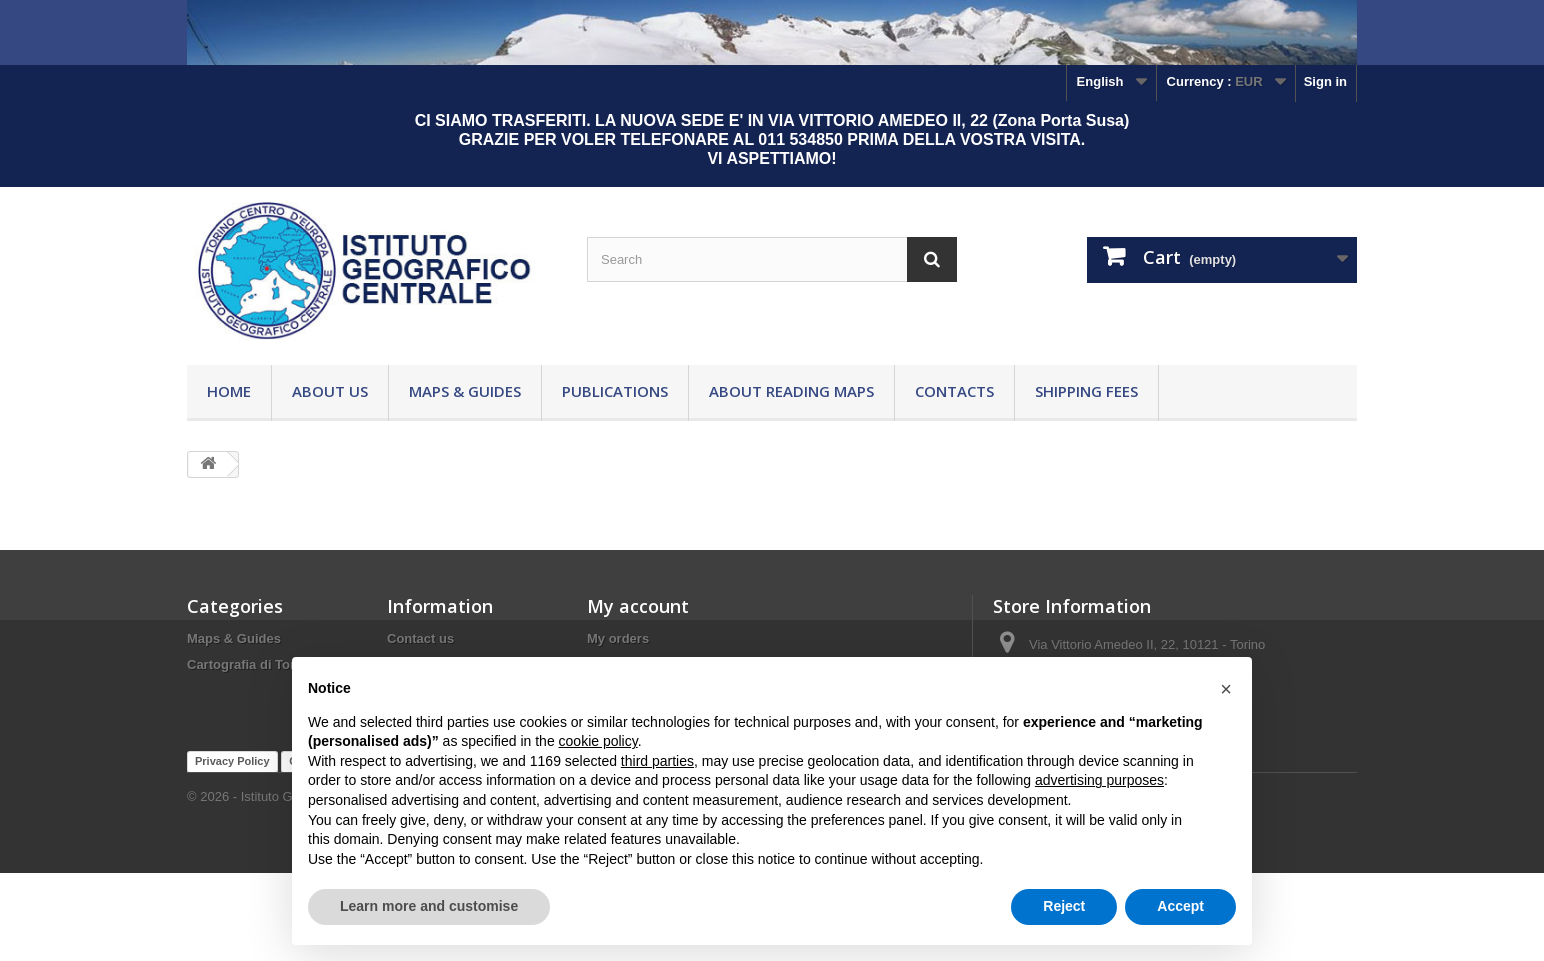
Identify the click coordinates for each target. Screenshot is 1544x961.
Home (229, 391)
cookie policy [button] (598, 741)
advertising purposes (1099, 780)
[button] (1226, 689)
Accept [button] (1180, 906)
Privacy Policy (232, 849)
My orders (618, 638)
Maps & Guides (465, 391)
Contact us (420, 638)
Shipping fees (1086, 391)
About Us (330, 391)
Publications (615, 391)
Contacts (954, 391)
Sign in (1325, 81)
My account (638, 606)
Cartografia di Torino (251, 664)
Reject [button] (1064, 906)
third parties (657, 761)
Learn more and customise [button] (429, 906)
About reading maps (791, 391)
